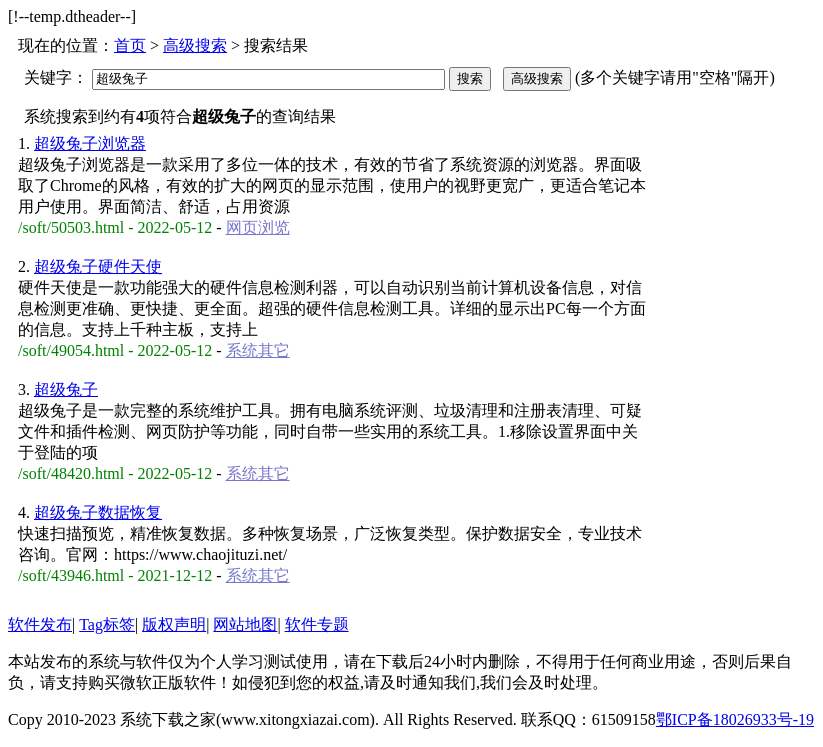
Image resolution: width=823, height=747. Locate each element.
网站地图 (245, 624)
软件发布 (40, 624)
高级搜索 (195, 45)
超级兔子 (66, 389)
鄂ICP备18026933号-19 (735, 719)
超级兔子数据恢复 (98, 512)
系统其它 (258, 350)
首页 (130, 45)
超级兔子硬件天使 (98, 266)
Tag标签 (107, 624)
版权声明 (174, 624)
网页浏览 (258, 227)
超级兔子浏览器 (90, 143)
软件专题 (317, 624)
